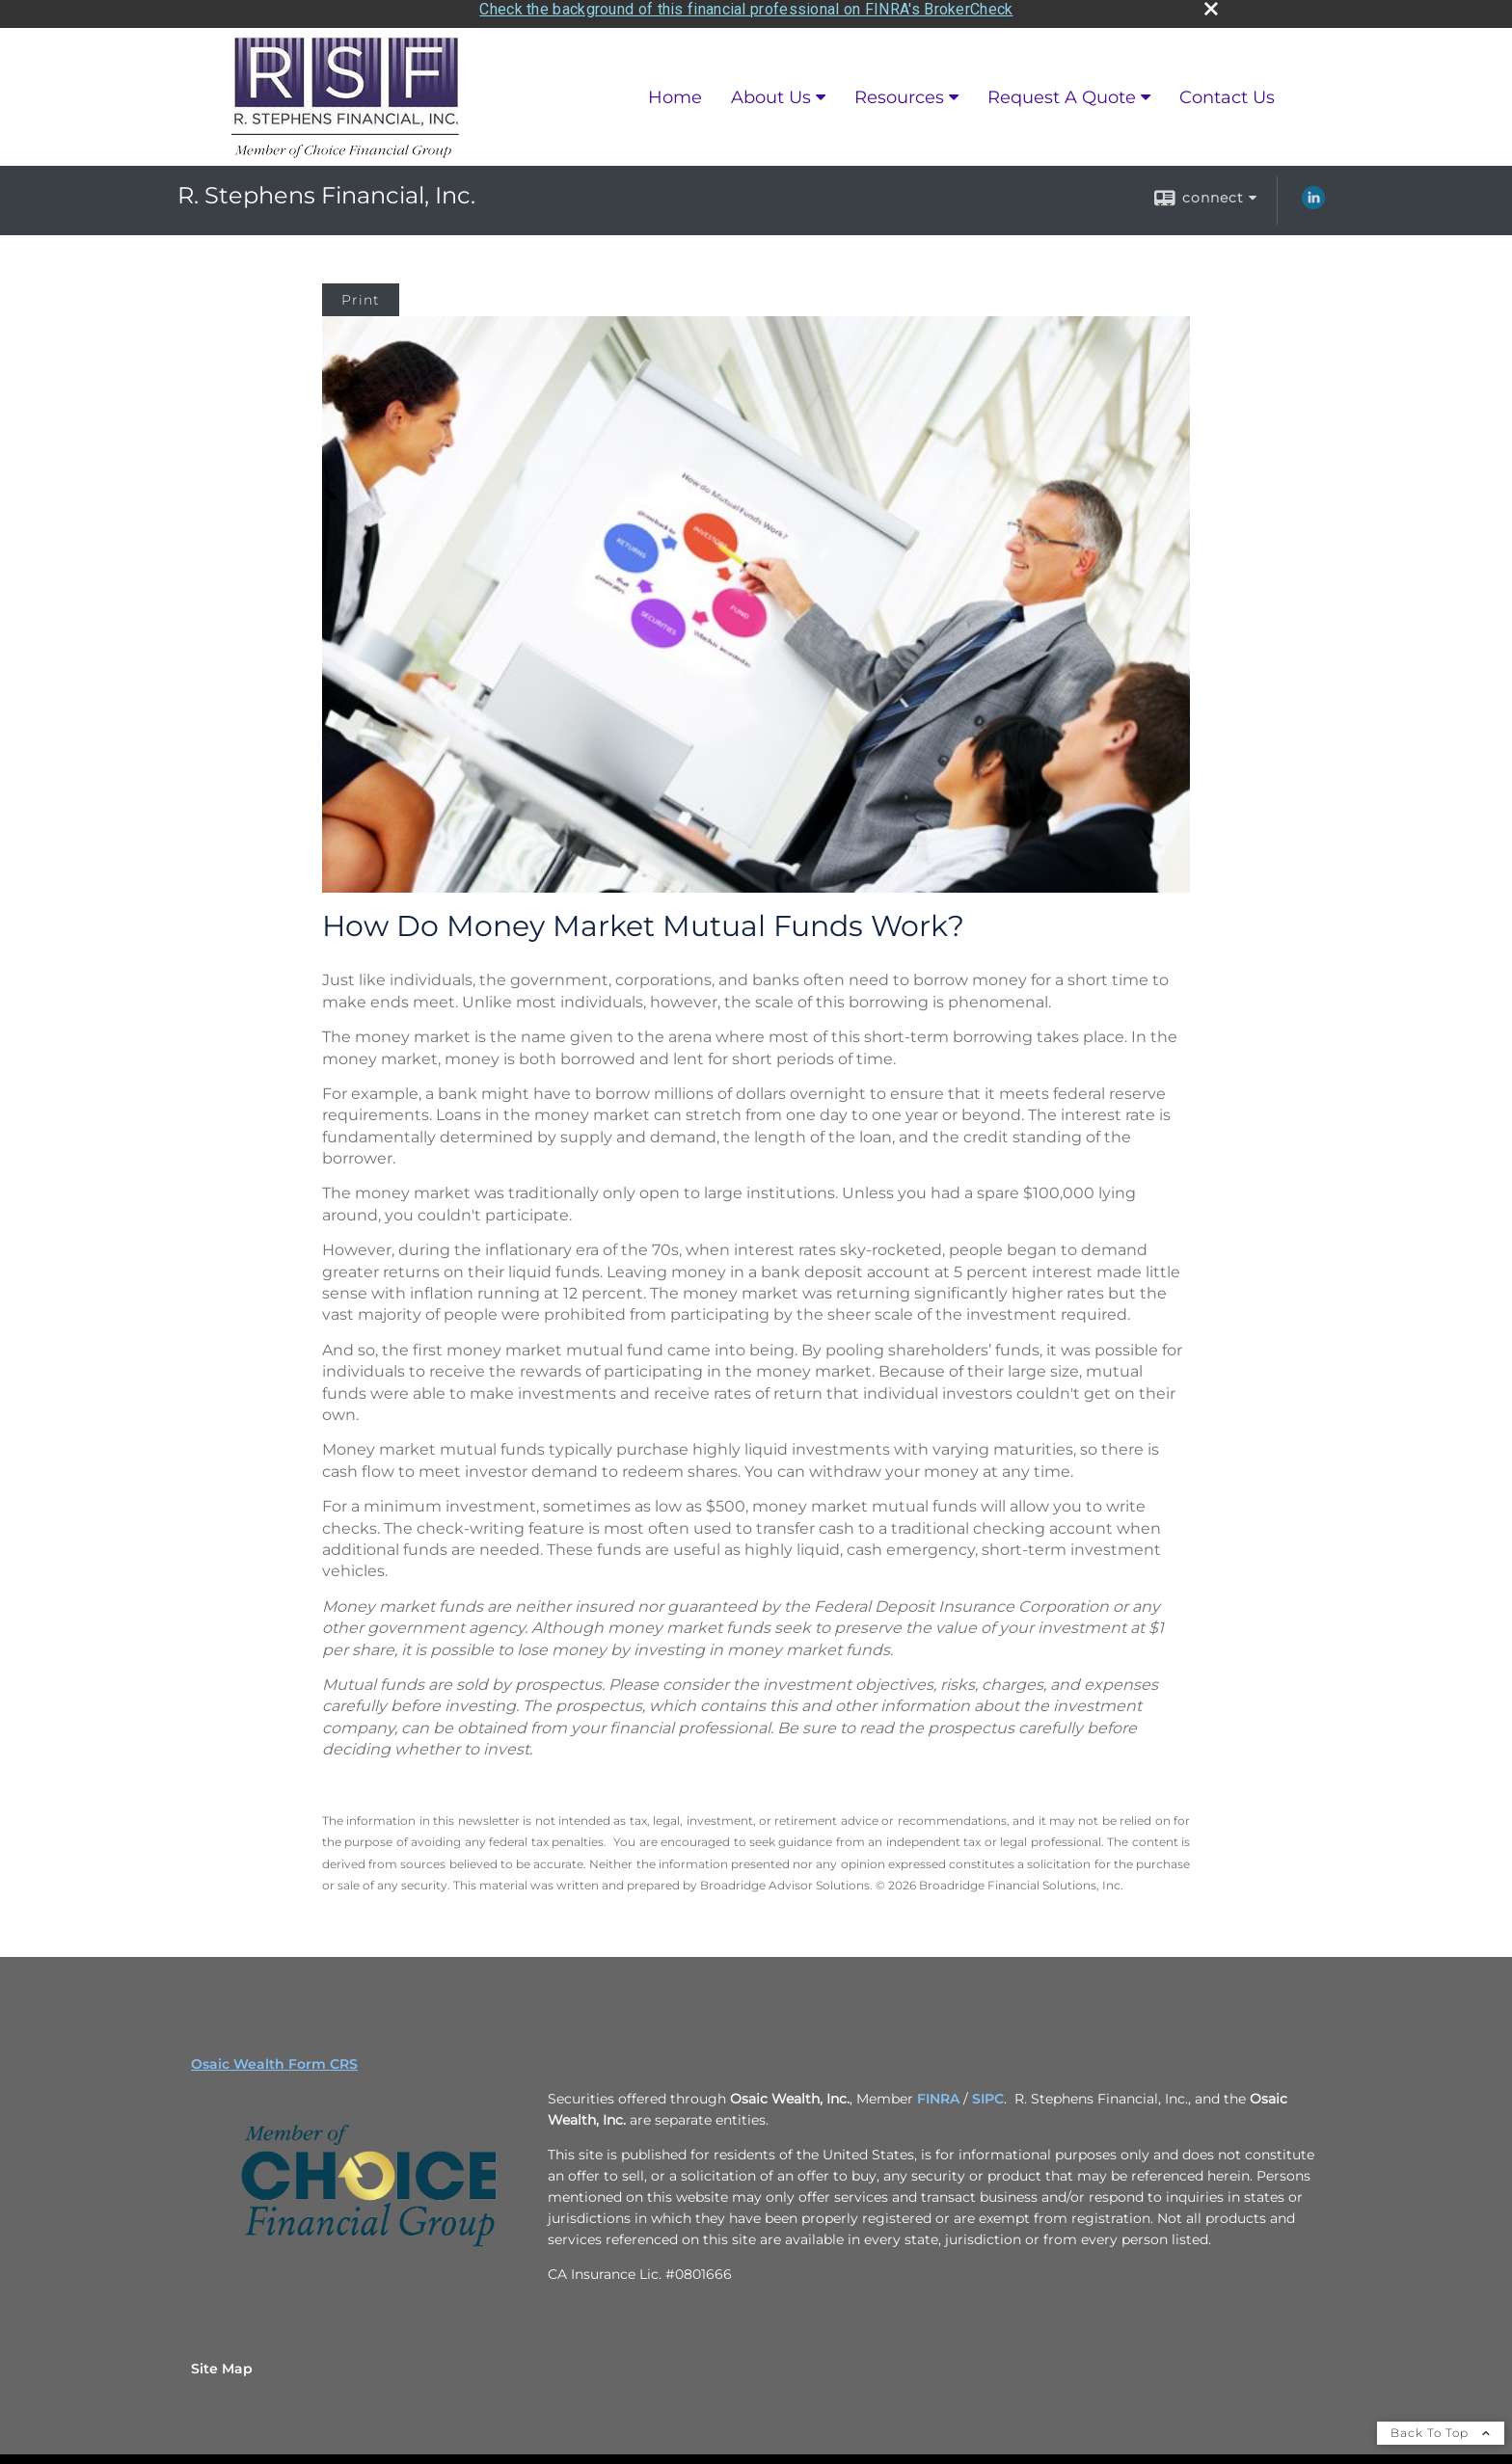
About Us (771, 90)
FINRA (938, 2093)
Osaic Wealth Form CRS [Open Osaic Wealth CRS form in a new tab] (274, 2058)
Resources (899, 90)
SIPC (988, 2093)
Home (675, 90)
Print (360, 293)
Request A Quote (1061, 90)
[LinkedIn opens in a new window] (1313, 197)
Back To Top (1440, 2427)
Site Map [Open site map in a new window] (222, 2362)
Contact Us (1227, 90)
